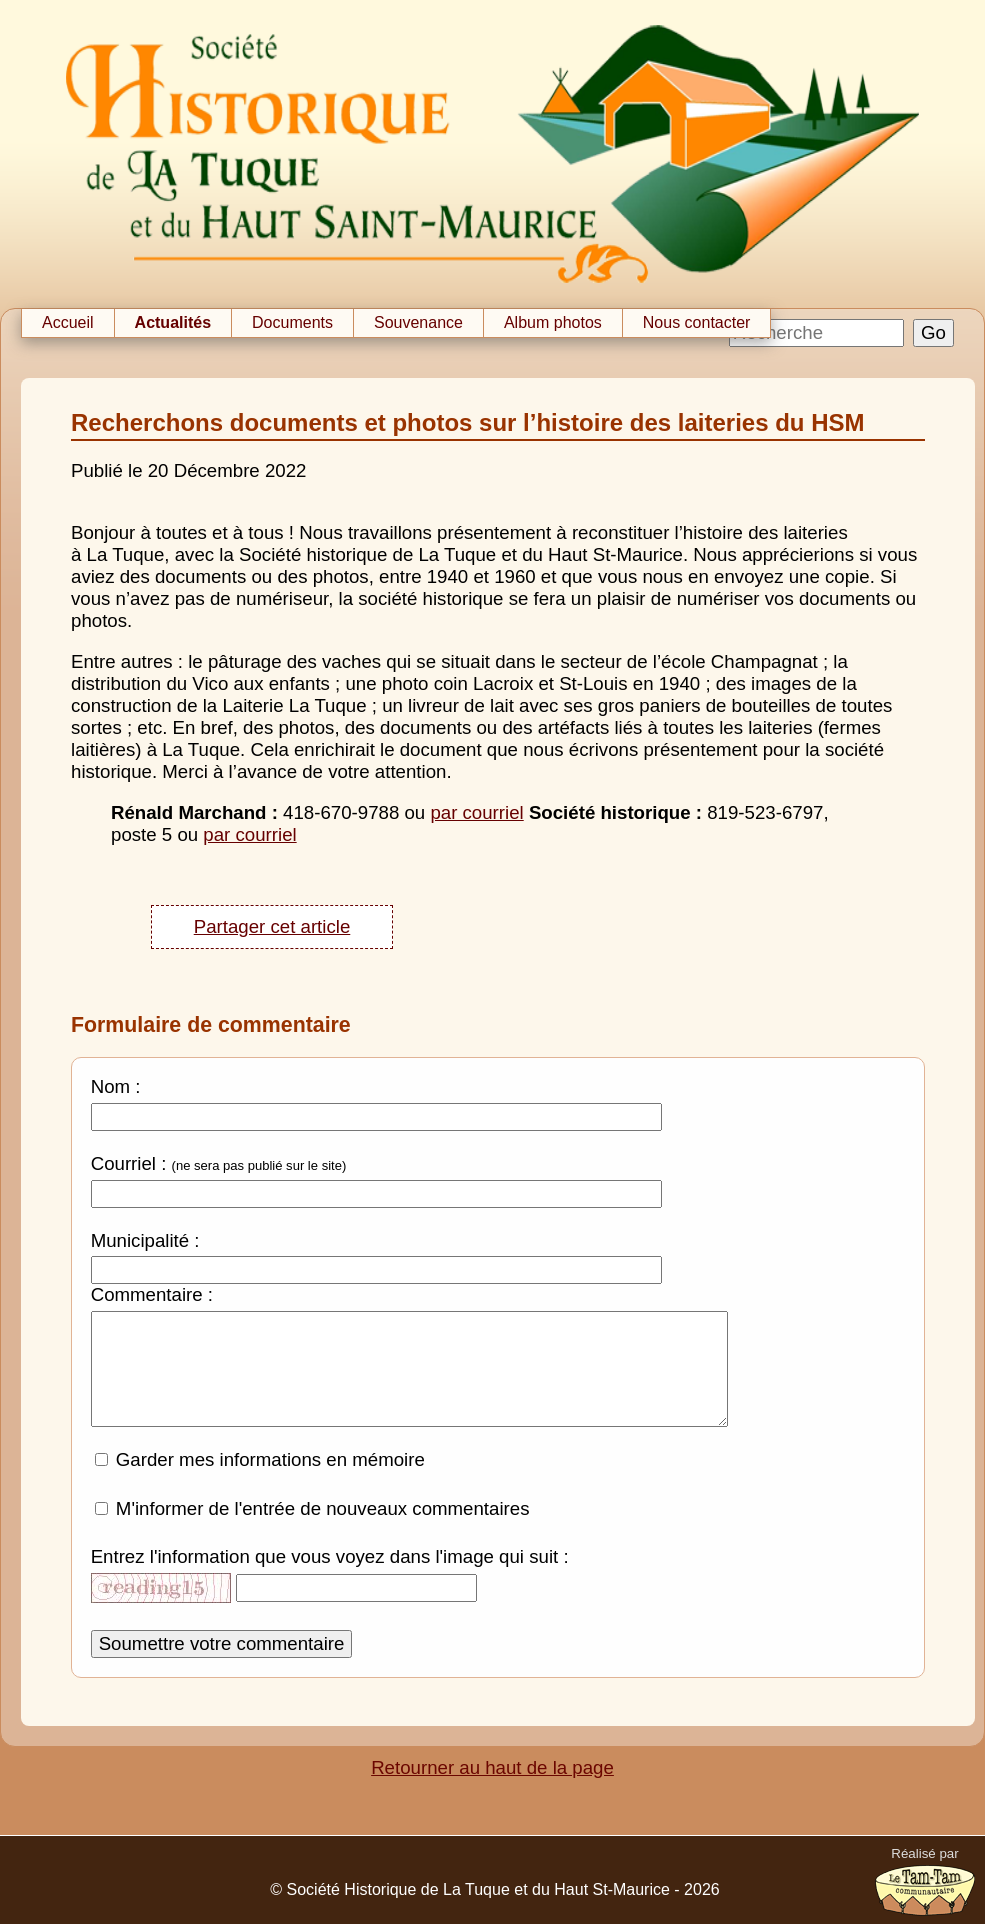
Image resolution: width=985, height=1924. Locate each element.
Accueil (68, 322)
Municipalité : (145, 1240)
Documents (292, 322)
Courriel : (129, 1163)
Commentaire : (152, 1294)
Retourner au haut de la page (492, 1782)
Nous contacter (697, 322)
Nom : (116, 1086)
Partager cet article (272, 926)
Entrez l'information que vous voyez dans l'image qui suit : (330, 1571)
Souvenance (418, 322)
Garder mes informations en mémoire (270, 1474)
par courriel (476, 812)
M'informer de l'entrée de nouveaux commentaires (323, 1523)
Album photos (553, 322)
